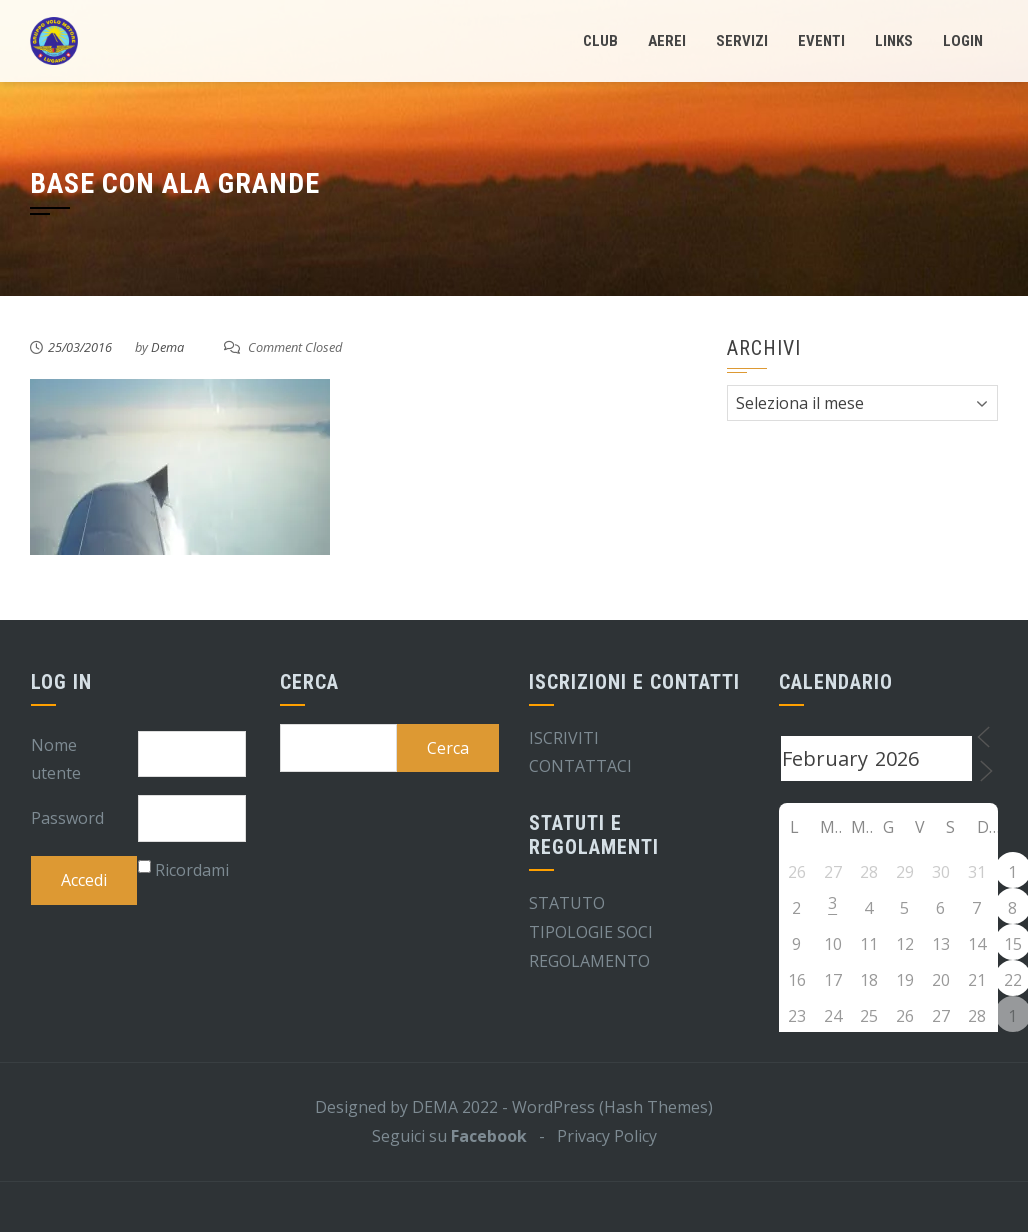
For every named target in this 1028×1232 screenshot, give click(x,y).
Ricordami (192, 870)
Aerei (667, 41)
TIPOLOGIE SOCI (591, 932)
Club (600, 41)
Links (894, 41)
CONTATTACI (580, 766)
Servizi (742, 41)
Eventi (821, 41)
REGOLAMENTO (589, 961)
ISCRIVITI (564, 738)
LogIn (963, 41)
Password (67, 818)
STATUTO (567, 903)
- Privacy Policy (592, 1136)
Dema (167, 347)
